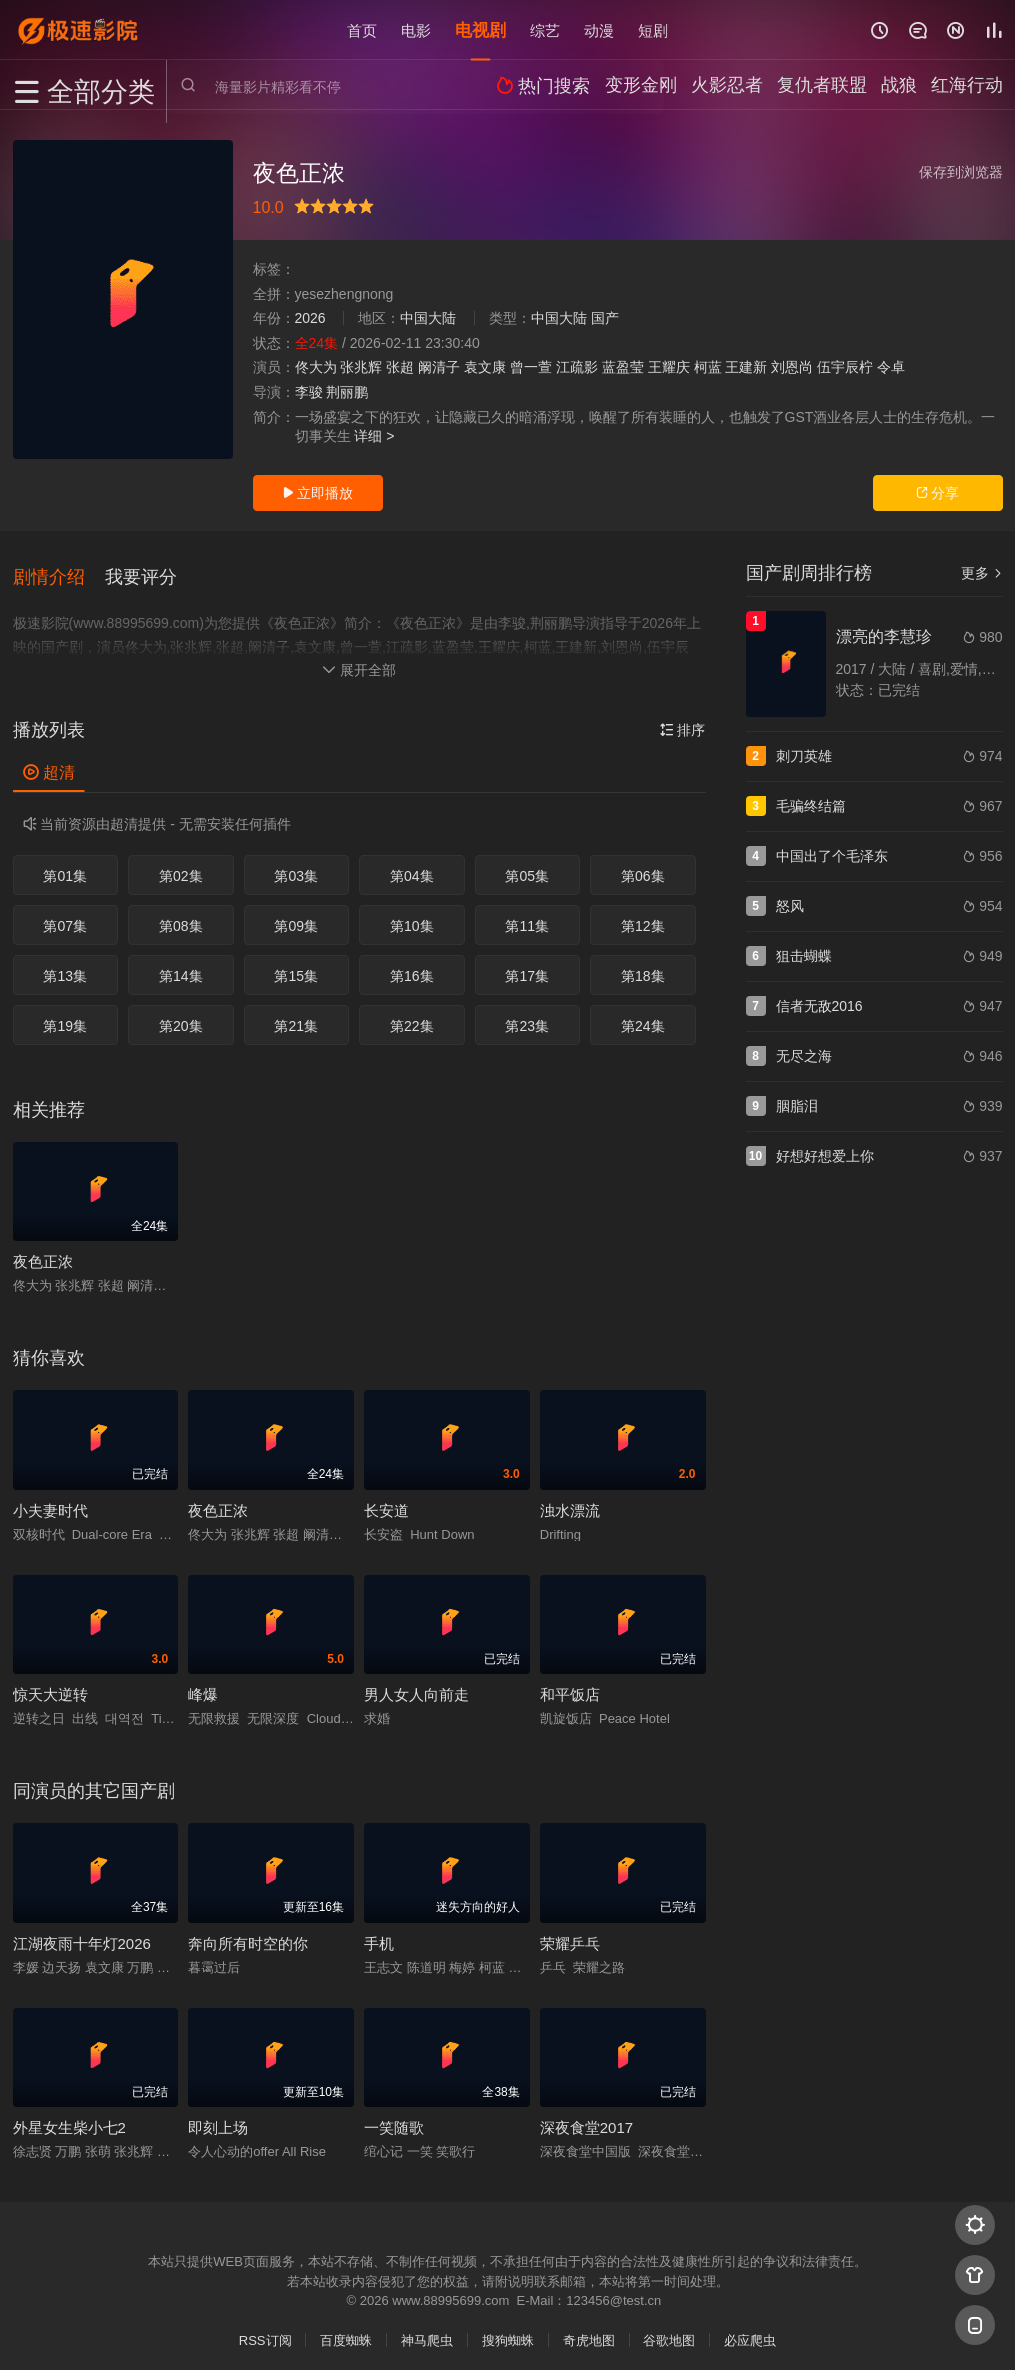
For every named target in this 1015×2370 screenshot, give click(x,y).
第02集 (181, 866)
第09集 (296, 916)
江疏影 (577, 367)
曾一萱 (531, 367)
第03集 (296, 866)
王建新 (746, 367)
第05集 (527, 866)
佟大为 (316, 367)
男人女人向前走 (416, 1684)
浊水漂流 (570, 1499)
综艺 (545, 29)
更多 (982, 573)
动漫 (599, 29)
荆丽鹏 (347, 392)
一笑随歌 (394, 2117)
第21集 (296, 1016)
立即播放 (318, 493)
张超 (400, 367)
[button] (59, 571)
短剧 (653, 29)
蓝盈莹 (623, 367)
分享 (938, 493)
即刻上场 (218, 2117)
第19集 (65, 1016)
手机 (379, 1932)
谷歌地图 (669, 2330)
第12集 (643, 916)
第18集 (643, 966)
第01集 (65, 866)
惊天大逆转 (50, 1684)
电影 (416, 29)
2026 (310, 318)
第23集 (527, 1016)
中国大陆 (428, 318)
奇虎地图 (589, 2330)
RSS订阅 (265, 2330)
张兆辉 (361, 367)
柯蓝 (708, 367)
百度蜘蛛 (346, 2330)
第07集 (65, 916)
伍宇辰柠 (845, 367)
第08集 (181, 916)
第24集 (643, 1016)
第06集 (643, 866)
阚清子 (439, 367)
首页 (362, 29)
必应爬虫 (750, 2330)
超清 (49, 761)
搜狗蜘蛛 (508, 2330)
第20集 (181, 1016)
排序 (683, 719)
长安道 (386, 1499)
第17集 (527, 966)
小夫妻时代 (50, 1499)
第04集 (412, 866)
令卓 (891, 367)
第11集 (527, 916)
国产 (605, 318)
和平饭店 (570, 1684)
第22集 (412, 1016)
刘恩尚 (792, 367)
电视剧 (480, 29)
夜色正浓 (43, 1251)
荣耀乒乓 (570, 1932)
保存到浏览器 (961, 172)
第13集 (65, 966)
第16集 (412, 966)
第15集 (296, 966)
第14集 (181, 966)
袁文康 (485, 367)
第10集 (412, 916)
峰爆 (203, 1684)
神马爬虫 (427, 2330)
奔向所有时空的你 (248, 1932)
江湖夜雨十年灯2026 (82, 1932)
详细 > (374, 436)
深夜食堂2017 (586, 2117)
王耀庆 (669, 367)
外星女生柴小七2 (69, 2117)
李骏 (309, 392)
